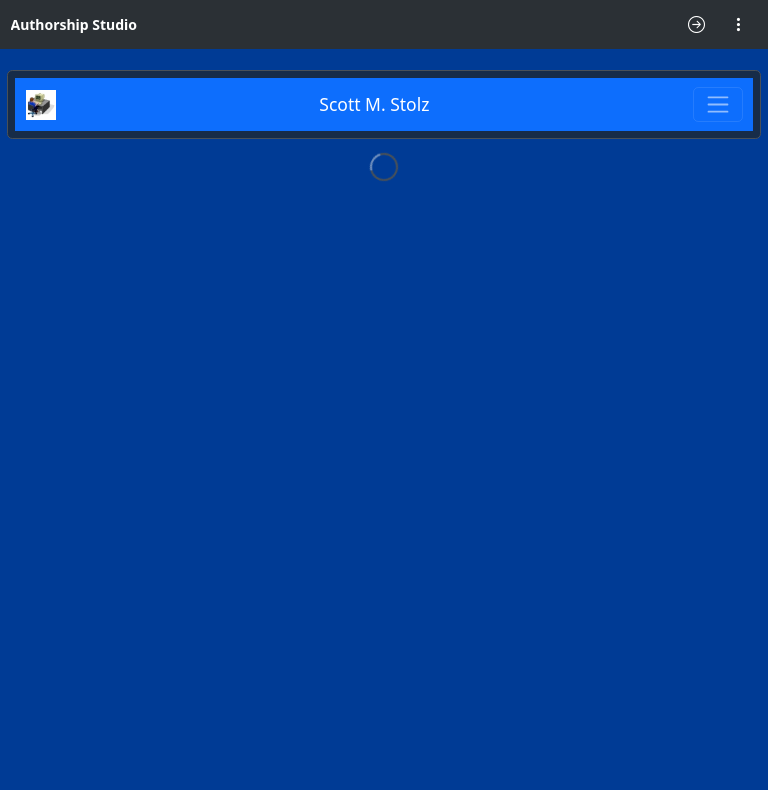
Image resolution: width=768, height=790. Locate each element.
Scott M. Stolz (374, 104)
